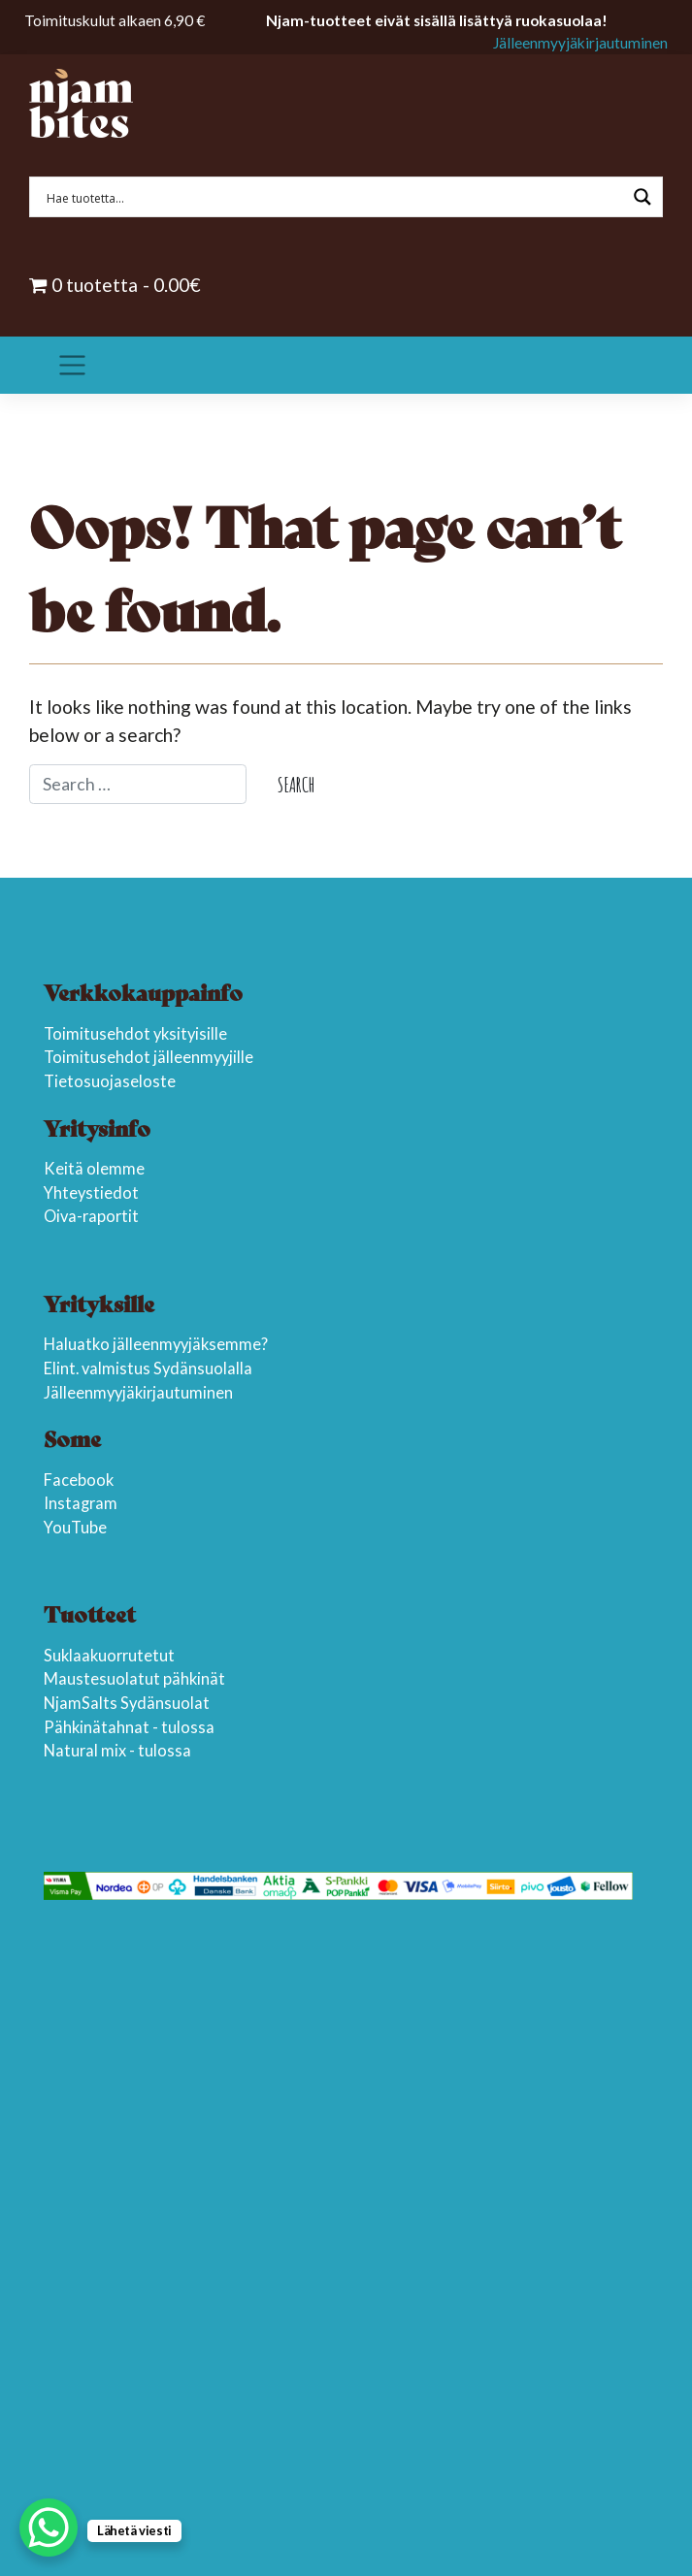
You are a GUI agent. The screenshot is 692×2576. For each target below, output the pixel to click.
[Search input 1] (333, 196)
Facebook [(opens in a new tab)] (79, 1480)
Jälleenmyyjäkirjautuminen (580, 42)
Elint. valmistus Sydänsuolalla (148, 1368)
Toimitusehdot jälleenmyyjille (148, 1057)
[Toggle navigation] (72, 365)
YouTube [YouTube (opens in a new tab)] (75, 1527)
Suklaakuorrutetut (109, 1655)
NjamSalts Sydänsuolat (127, 1703)
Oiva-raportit (91, 1216)
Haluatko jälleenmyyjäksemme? (156, 1344)
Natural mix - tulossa (117, 1750)
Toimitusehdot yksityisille (135, 1034)
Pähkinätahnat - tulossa (129, 1727)
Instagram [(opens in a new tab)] (80, 1503)
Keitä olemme (94, 1168)
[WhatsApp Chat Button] (48, 2527)
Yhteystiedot (91, 1193)
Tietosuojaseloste (110, 1081)
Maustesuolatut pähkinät (134, 1679)
